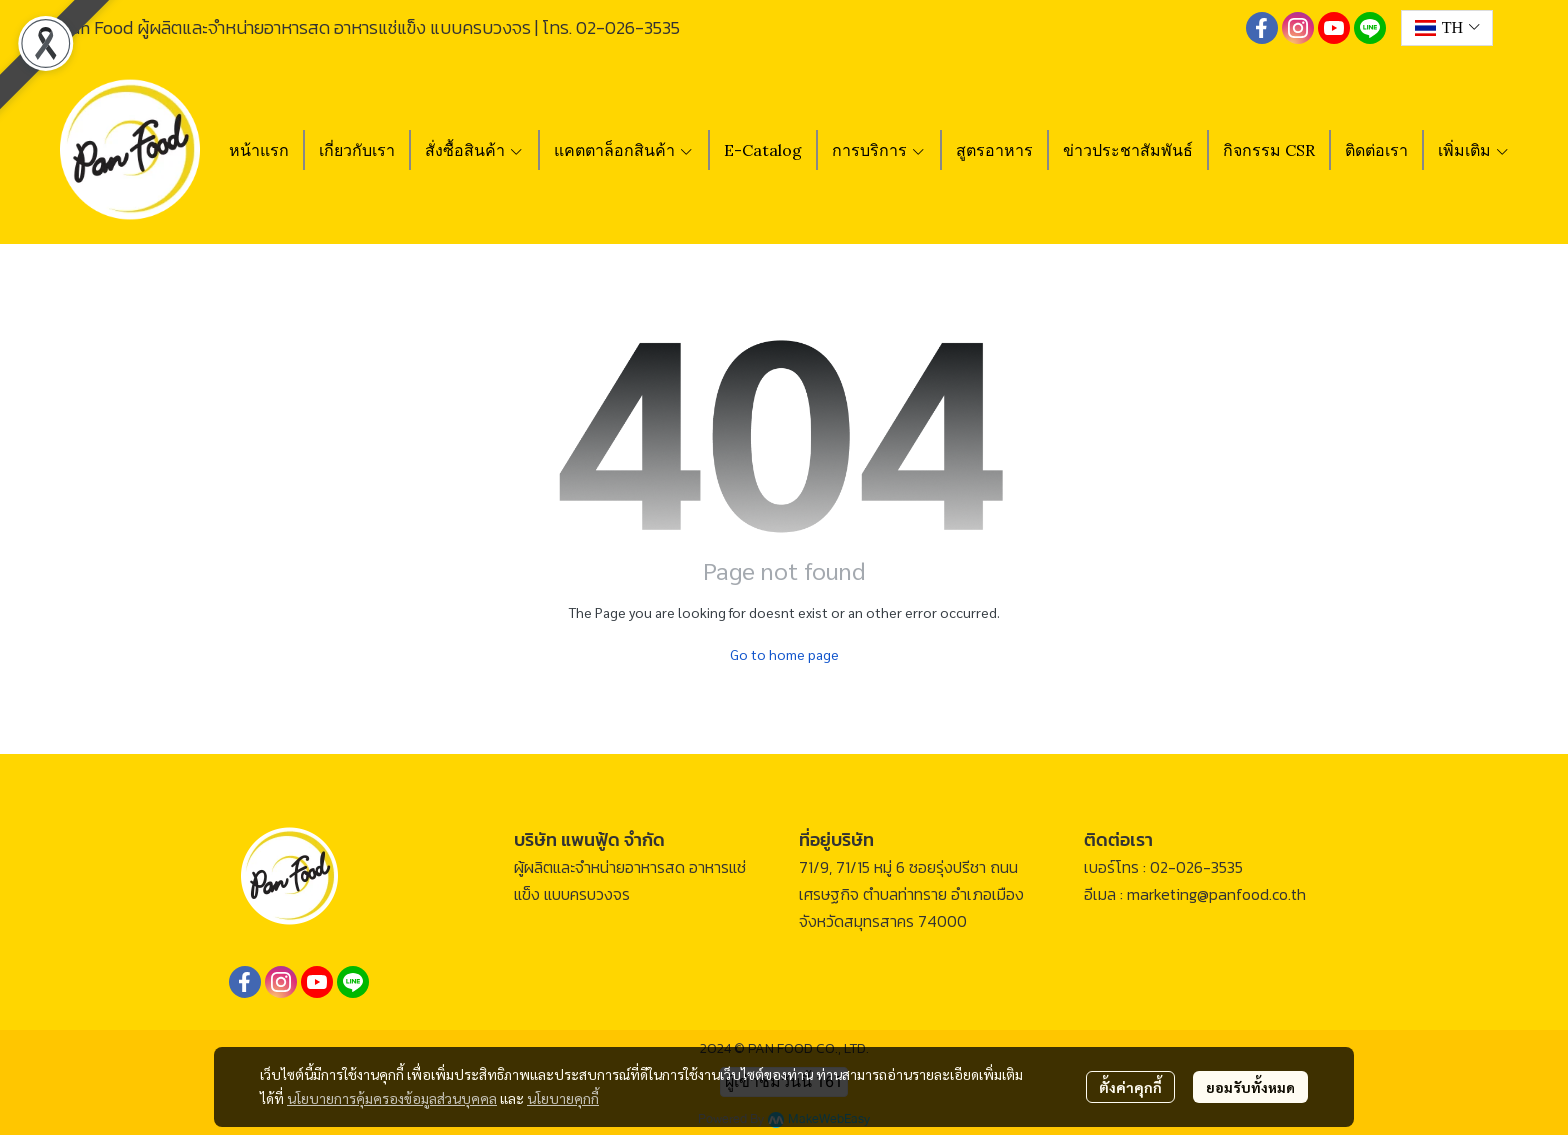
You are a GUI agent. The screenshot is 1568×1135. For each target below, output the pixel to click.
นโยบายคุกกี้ (563, 1098)
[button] (1447, 28)
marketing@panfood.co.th (1216, 894)
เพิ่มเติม (1474, 150)
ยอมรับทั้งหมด (1250, 1087)
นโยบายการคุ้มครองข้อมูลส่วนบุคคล (392, 1098)
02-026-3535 (628, 27)
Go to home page (784, 654)
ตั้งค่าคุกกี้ (1130, 1087)
